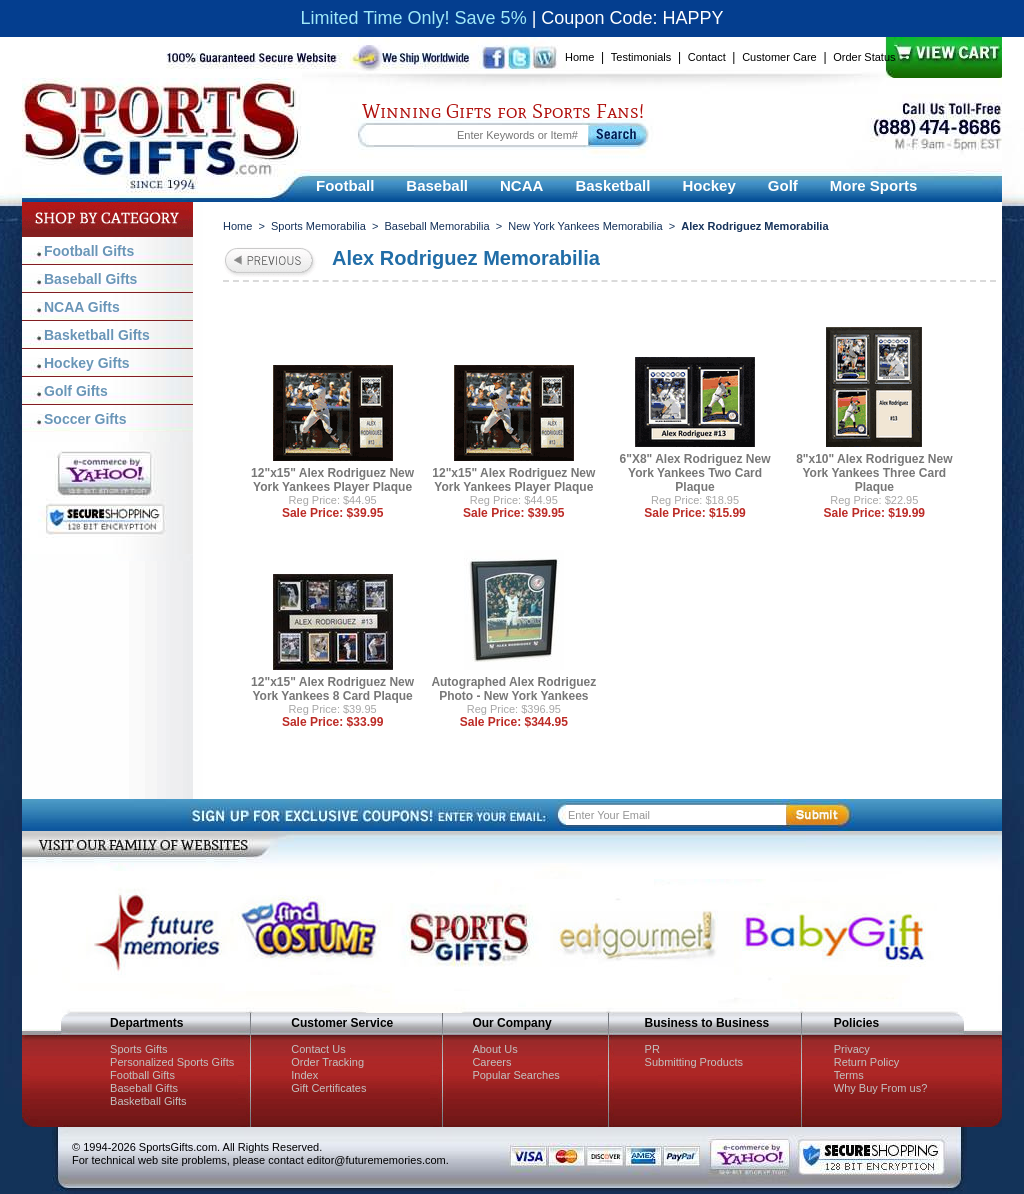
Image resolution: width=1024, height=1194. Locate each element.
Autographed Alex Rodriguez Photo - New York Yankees (513, 689)
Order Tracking (327, 1062)
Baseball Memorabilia (436, 226)
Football (345, 185)
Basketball (612, 185)
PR (652, 1049)
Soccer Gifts (85, 419)
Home (579, 57)
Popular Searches (515, 1075)
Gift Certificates (328, 1088)
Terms (849, 1075)
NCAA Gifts (82, 307)
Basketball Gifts (97, 335)
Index (304, 1075)
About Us (494, 1049)
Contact (707, 57)
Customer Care (779, 57)
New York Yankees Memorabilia (585, 226)
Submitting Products (694, 1062)
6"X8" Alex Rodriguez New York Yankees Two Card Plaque (695, 473)
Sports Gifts (138, 1049)
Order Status (864, 57)
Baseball (437, 185)
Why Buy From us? (881, 1088)
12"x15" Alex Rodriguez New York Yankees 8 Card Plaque (332, 689)
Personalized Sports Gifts (172, 1062)
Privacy (852, 1049)
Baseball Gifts (90, 279)
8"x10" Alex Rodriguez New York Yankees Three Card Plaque (874, 473)
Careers (491, 1062)
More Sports (874, 185)
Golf (783, 185)
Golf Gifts (76, 391)
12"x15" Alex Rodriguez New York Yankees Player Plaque (332, 480)
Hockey (708, 185)
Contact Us (318, 1049)
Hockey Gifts (87, 363)
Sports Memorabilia (318, 226)
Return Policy (866, 1062)
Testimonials (641, 57)
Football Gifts (89, 251)
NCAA (521, 185)
